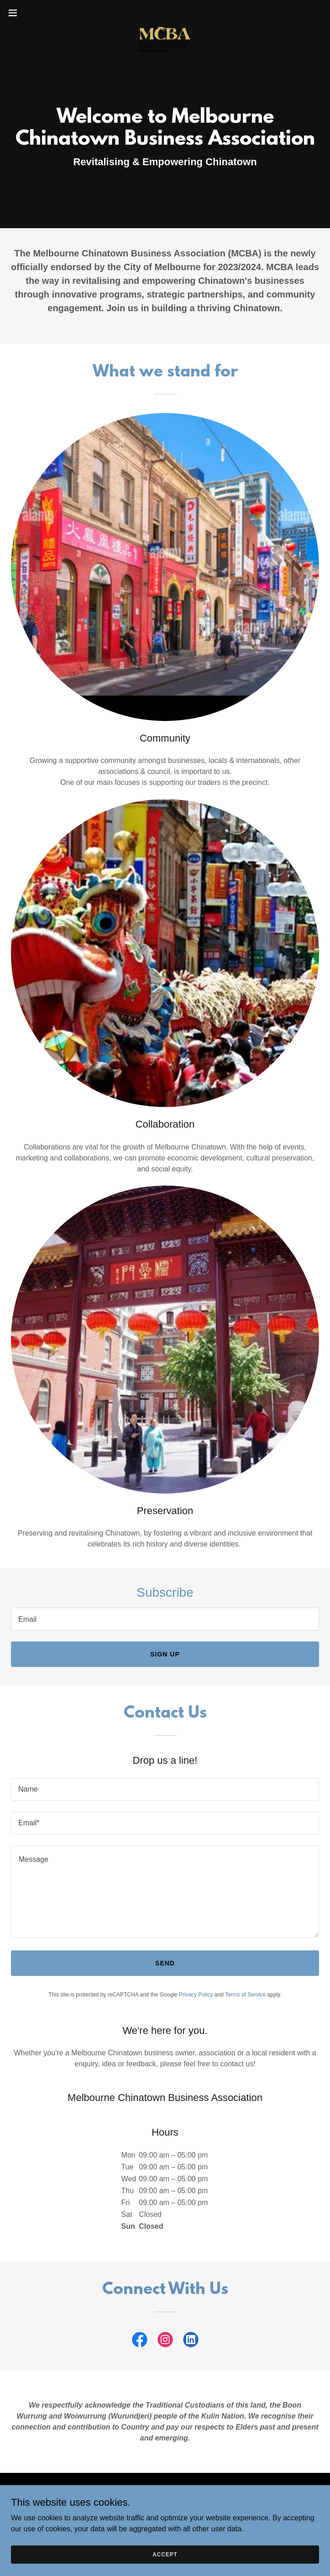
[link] (164, 12)
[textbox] (165, 1619)
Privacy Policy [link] (196, 1994)
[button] (28, 13)
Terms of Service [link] (245, 1994)
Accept (164, 2554)
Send (165, 1963)
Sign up (165, 1654)
